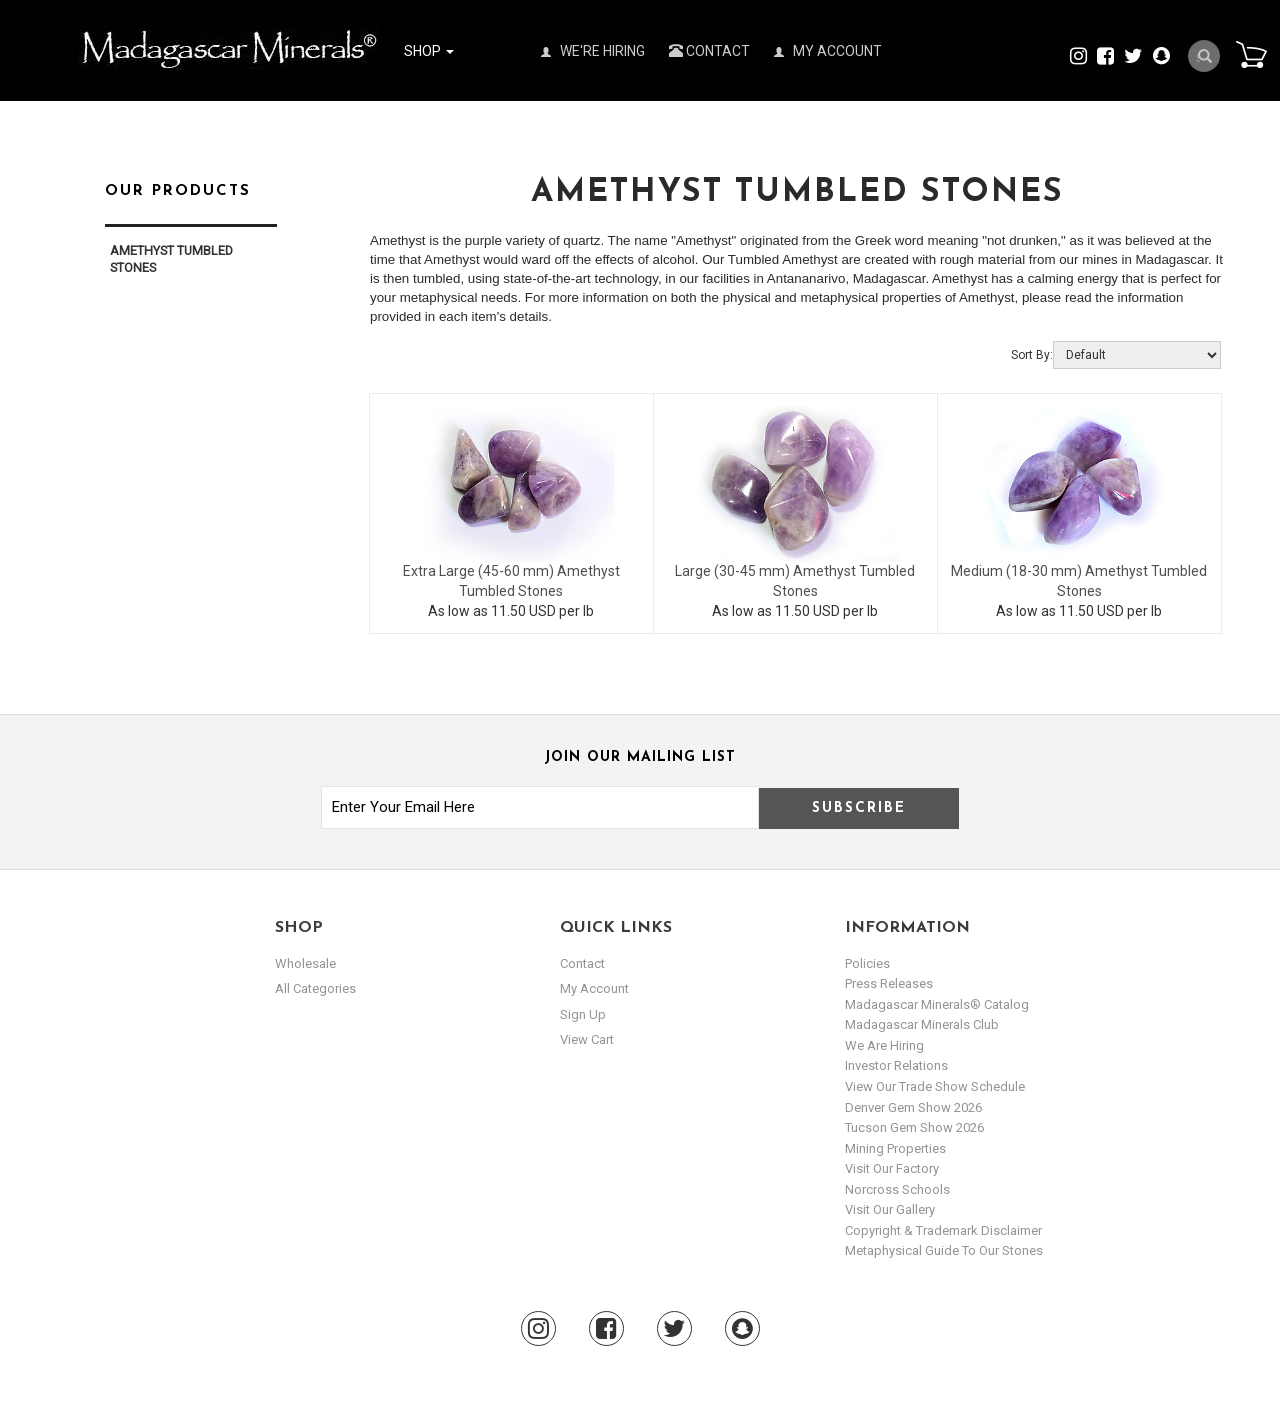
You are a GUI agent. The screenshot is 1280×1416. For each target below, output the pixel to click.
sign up (583, 1014)
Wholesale (305, 963)
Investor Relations (896, 1065)
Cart (1251, 54)
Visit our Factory (892, 1168)
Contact (709, 51)
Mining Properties (895, 1148)
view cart (587, 1039)
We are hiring (884, 1045)
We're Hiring (593, 51)
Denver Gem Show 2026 (913, 1107)
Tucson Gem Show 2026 (914, 1127)
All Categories (315, 988)
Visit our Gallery (890, 1209)
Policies (867, 963)
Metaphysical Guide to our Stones (944, 1250)
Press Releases (889, 983)
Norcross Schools (897, 1189)
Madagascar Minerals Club (922, 1024)
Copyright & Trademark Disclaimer (943, 1230)
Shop (429, 51)
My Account (828, 51)
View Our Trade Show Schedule (935, 1086)
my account (594, 988)
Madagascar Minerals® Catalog (937, 1004)
